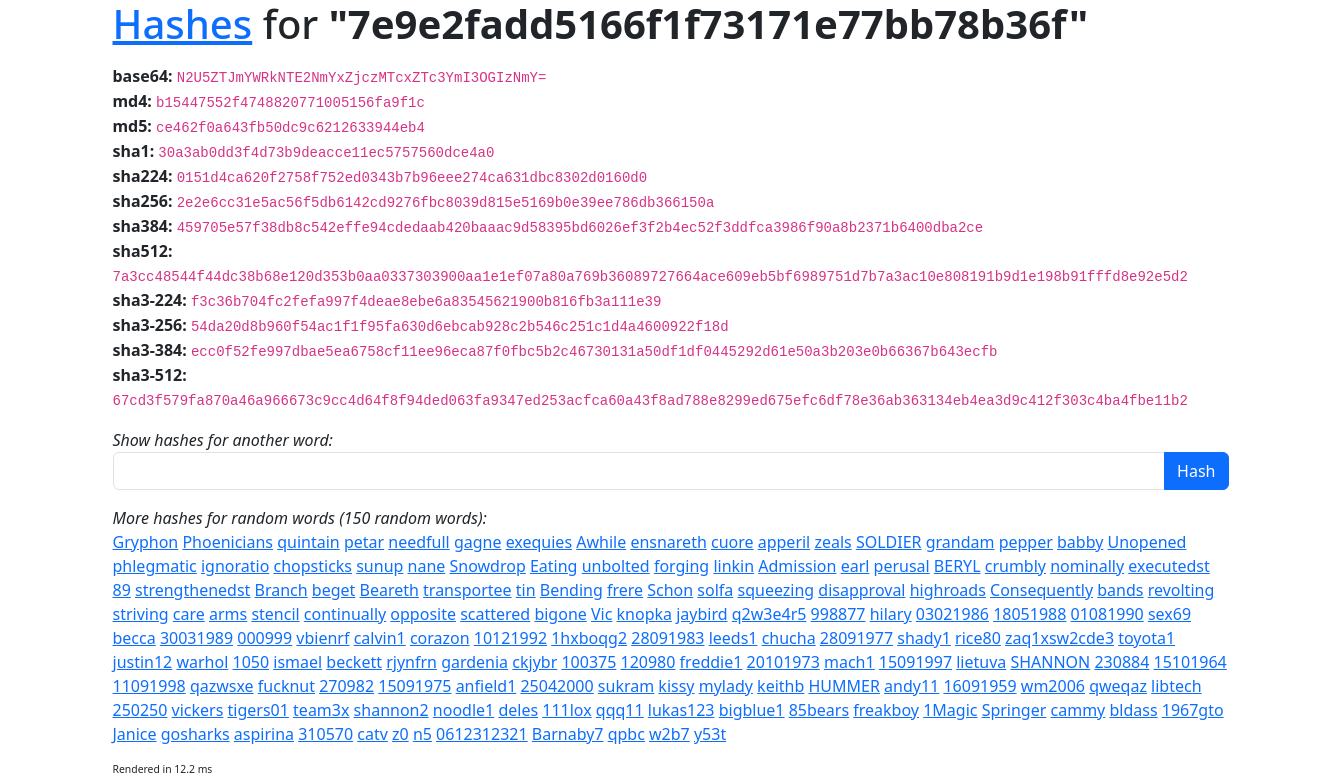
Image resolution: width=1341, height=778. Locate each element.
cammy (1078, 710)
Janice (135, 734)
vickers (198, 710)
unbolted (616, 566)
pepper (1026, 542)
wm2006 (1053, 686)
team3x (321, 710)
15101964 (1190, 662)
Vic (601, 614)
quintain (308, 542)
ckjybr (534, 662)
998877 (838, 614)
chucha (789, 638)
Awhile (601, 542)
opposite (423, 614)
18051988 (1029, 614)
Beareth (389, 590)
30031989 (196, 638)
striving (141, 614)
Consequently (1041, 590)
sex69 (1169, 614)
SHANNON (1050, 662)
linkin (733, 566)
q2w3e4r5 (769, 614)
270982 (346, 686)
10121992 (510, 638)
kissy (676, 686)
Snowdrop (488, 566)
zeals (832, 542)
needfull (418, 542)
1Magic (950, 710)
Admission (797, 566)
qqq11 (620, 710)
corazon (440, 638)
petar (364, 542)
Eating (554, 566)
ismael (297, 662)
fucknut (286, 686)
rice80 (978, 638)
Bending (571, 590)
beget (334, 590)
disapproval (861, 590)
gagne (478, 542)
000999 (264, 638)
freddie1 (711, 662)
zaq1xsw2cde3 (1059, 638)
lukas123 (681, 710)
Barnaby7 (568, 734)
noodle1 (463, 710)
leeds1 (733, 638)
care (189, 614)
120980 (648, 662)
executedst (1169, 566)
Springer (1014, 710)
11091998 (149, 686)
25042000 (556, 686)
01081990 (1107, 614)
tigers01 (258, 710)
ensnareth (668, 542)
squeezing (775, 590)
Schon (670, 590)
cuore (732, 542)
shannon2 (391, 710)
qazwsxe (222, 686)
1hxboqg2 (589, 638)
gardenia (474, 662)
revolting (1181, 590)
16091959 (979, 686)
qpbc (626, 734)
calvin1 (380, 638)
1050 (250, 662)
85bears (819, 710)
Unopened (1147, 542)
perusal (902, 566)
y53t (710, 734)
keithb (780, 686)
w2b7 (669, 734)
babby (1080, 542)
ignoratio (235, 566)
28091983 (667, 638)
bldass (1133, 710)
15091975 (414, 686)
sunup (379, 566)
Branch (281, 590)
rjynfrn (411, 662)
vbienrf (322, 638)
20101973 (783, 662)
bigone (560, 614)
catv (372, 734)
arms (228, 614)
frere (625, 590)
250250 (140, 710)
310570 (325, 734)
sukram (626, 686)
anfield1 (486, 686)
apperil (784, 542)
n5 (422, 734)
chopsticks (312, 566)
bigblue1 (752, 710)
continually (345, 614)
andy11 (911, 686)
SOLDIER (889, 542)
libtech (1176, 686)
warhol (202, 662)
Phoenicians (227, 542)
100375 (588, 662)
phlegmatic (155, 566)
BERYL (957, 566)
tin (526, 590)
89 (122, 590)
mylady (726, 686)
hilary (891, 614)
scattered (495, 614)
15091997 (915, 662)
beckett (354, 662)
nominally (1087, 566)
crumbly (1015, 566)
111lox (566, 710)
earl (855, 566)
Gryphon (146, 542)
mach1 (849, 662)
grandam (960, 542)
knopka (644, 614)
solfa (715, 590)
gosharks (195, 734)
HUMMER (843, 686)
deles (518, 710)
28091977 (856, 638)
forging (681, 566)
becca (134, 638)
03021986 (952, 614)
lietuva (981, 662)
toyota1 (1146, 638)
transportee (467, 590)
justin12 (143, 662)
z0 (400, 734)
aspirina (264, 734)
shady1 (924, 638)
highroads (948, 590)
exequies (539, 542)
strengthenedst (192, 590)
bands (1120, 590)
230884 (1121, 662)
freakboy (886, 710)
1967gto (1193, 710)
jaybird (701, 614)
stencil (275, 614)
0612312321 (482, 734)
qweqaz (1118, 686)
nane (427, 566)
